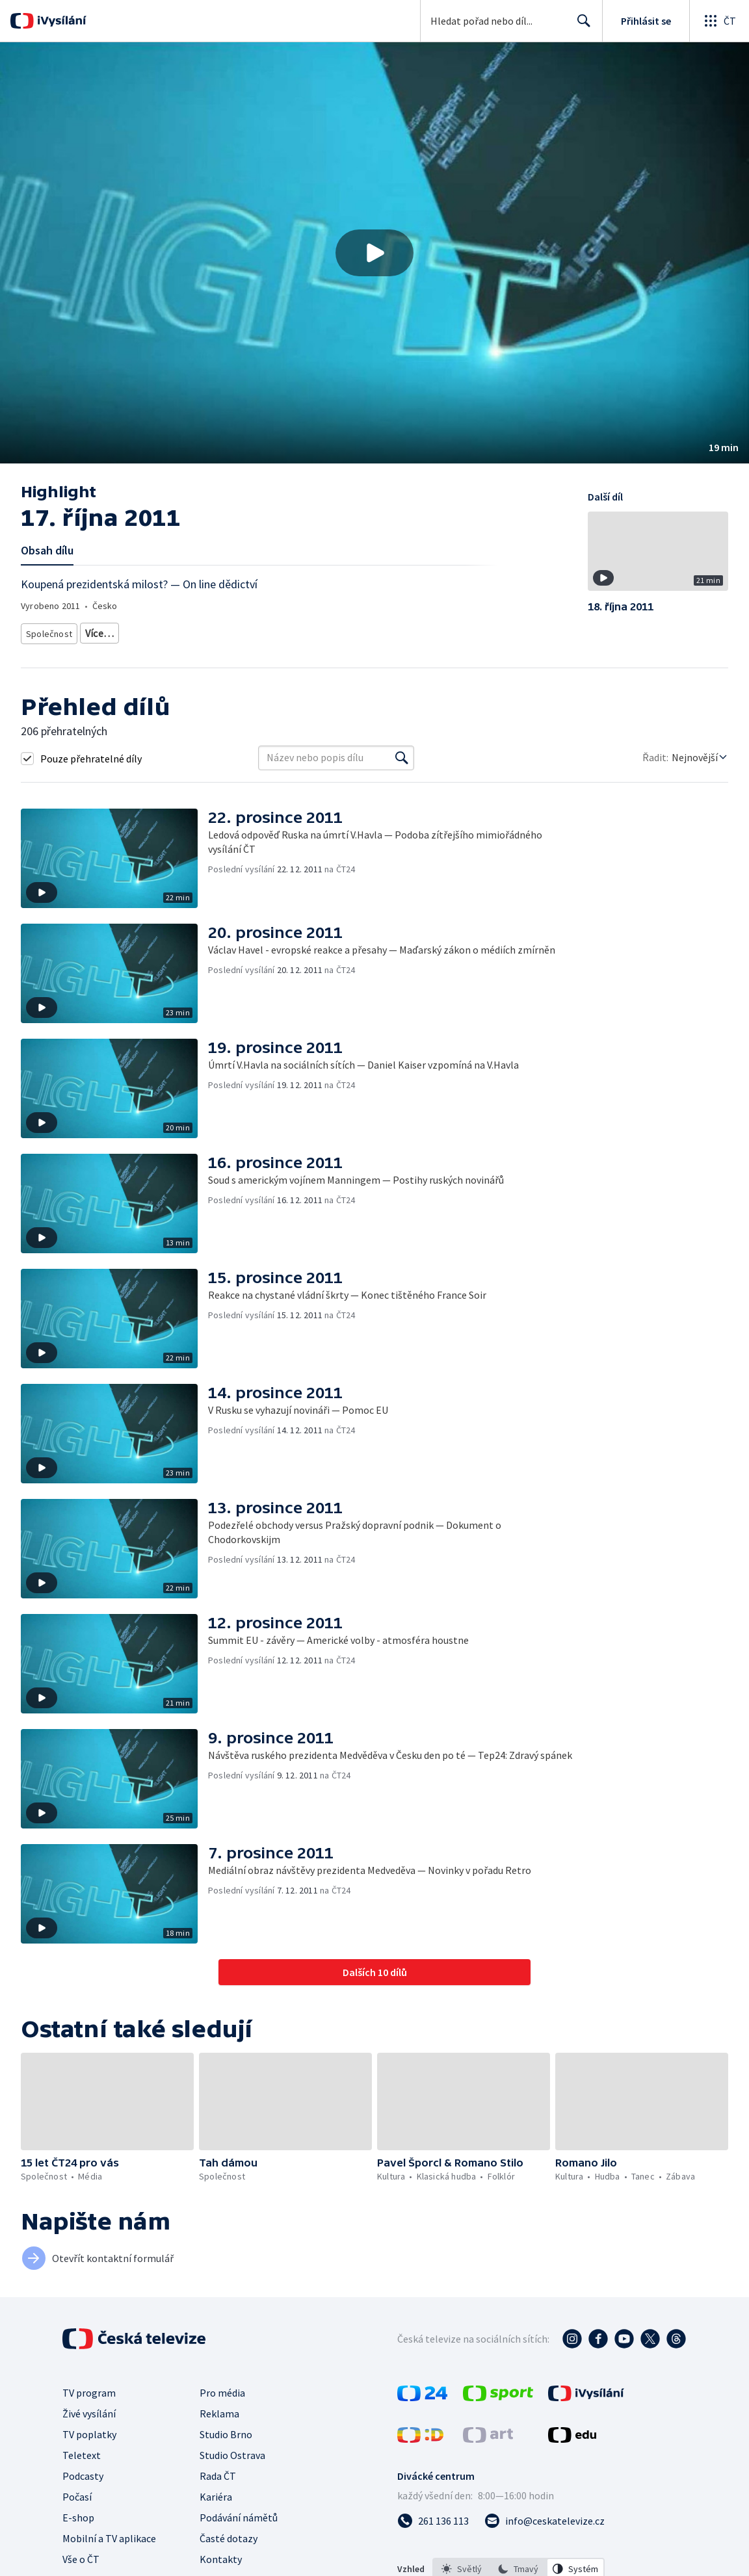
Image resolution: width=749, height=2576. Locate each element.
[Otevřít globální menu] (719, 21)
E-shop (78, 2512)
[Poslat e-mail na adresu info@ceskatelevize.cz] (544, 2516)
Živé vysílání (89, 2408)
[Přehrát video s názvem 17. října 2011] (374, 252)
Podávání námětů (239, 2512)
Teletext (81, 2450)
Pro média (222, 2388)
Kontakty (221, 2554)
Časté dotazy (228, 2533)
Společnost (47, 631)
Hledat (580, 26)
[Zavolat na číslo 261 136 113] (433, 2516)
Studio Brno (226, 2429)
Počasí (77, 2492)
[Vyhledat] (402, 753)
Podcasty (82, 2471)
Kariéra (216, 2492)
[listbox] (518, 2564)
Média (94, 631)
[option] (462, 2564)
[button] (374, 252)
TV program (89, 2388)
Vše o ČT (80, 2554)
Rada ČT (218, 2471)
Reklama (219, 2408)
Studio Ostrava (232, 2450)
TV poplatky (89, 2429)
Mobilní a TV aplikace (109, 2533)
